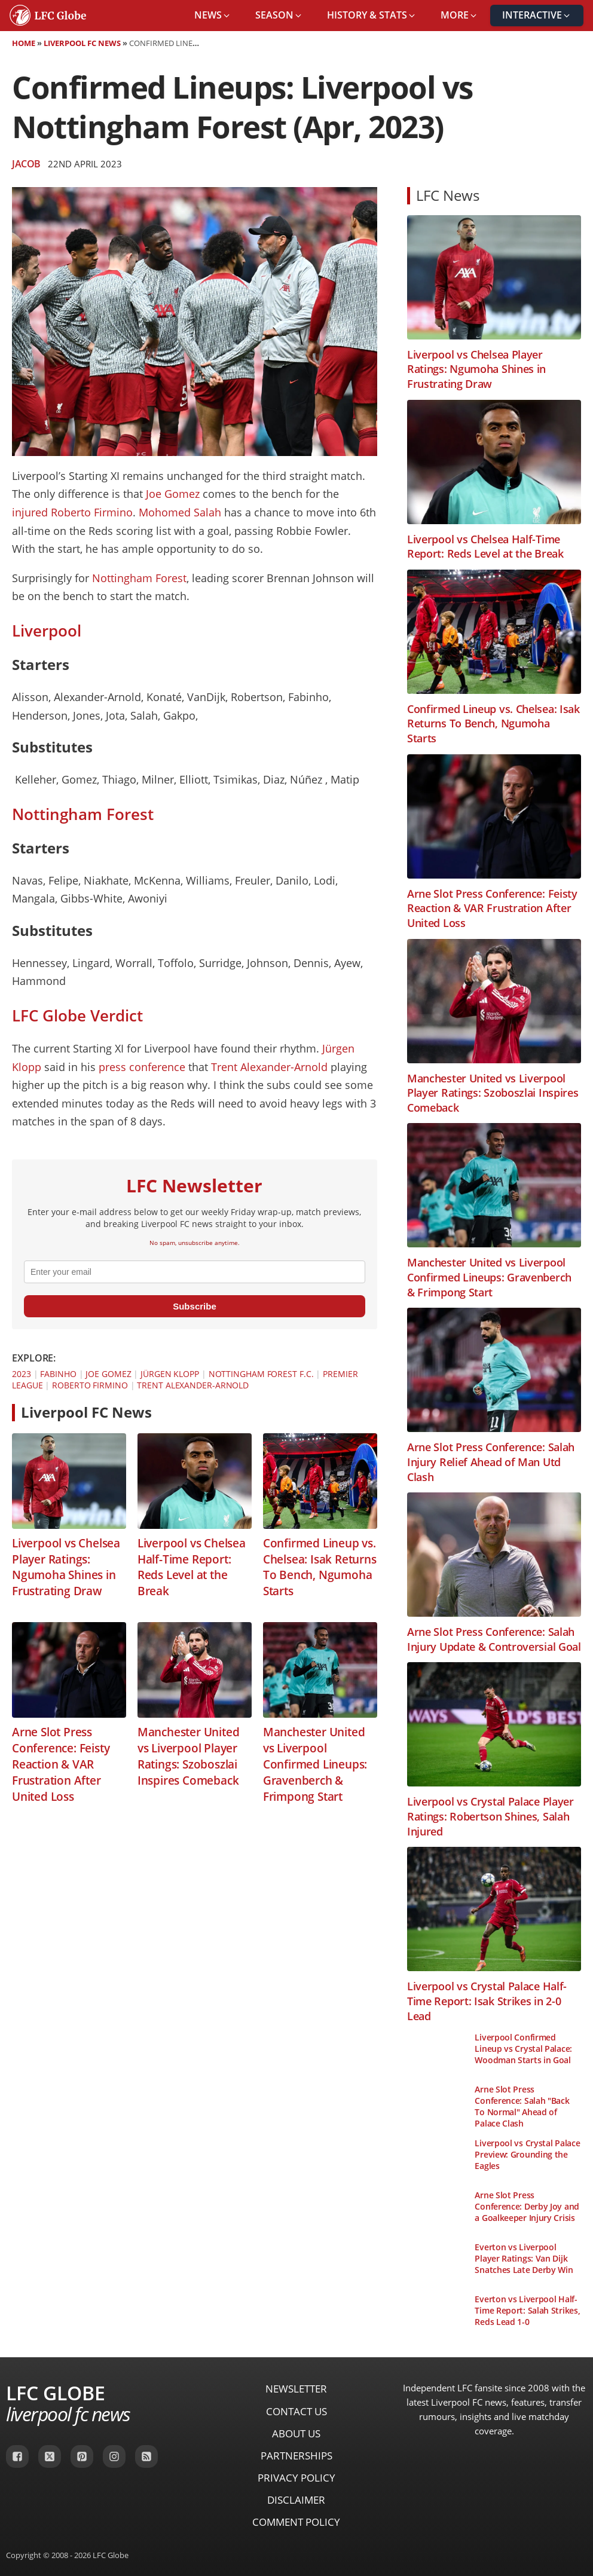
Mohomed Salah (180, 512)
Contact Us (296, 2411)
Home (23, 43)
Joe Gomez (173, 494)
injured (30, 512)
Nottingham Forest (139, 578)
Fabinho (58, 1373)
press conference (142, 1067)
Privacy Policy (296, 2478)
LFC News (447, 195)
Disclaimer (296, 2500)
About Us (296, 2433)
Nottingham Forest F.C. (261, 1373)
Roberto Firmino (92, 512)
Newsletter (296, 2389)
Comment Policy (296, 2522)
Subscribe (194, 1306)
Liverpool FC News (82, 43)
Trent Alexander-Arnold (269, 1067)
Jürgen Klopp (169, 1373)
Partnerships (296, 2455)
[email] (194, 1272)
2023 (21, 1373)
